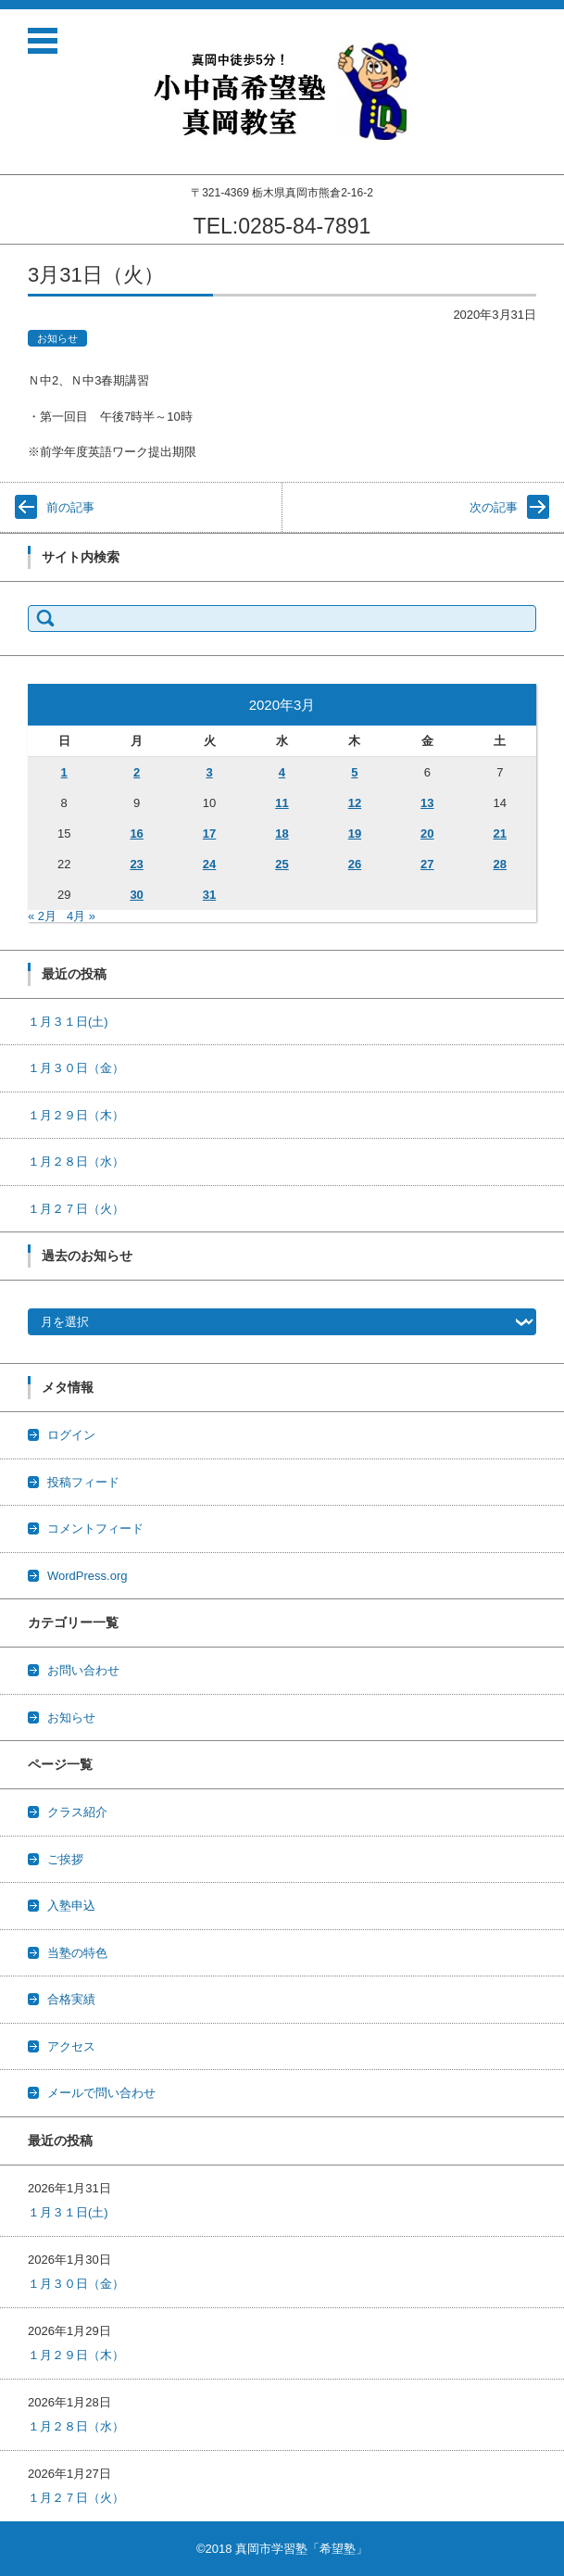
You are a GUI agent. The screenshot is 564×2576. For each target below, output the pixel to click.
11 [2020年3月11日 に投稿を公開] (281, 803)
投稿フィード (83, 1482)
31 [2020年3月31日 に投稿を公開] (209, 895)
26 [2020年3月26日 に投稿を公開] (354, 864)
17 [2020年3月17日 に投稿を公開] (209, 833)
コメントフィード (95, 1528)
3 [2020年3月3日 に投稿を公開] (209, 772)
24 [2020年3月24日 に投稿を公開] (209, 864)
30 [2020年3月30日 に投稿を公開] (136, 895)
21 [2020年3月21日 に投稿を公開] (500, 833)
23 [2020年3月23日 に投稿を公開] (136, 864)
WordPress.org (87, 1576)
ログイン (71, 1435)
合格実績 (71, 1999)
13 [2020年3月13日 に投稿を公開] (426, 803)
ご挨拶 (65, 1859)
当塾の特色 (77, 1953)
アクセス (71, 2046)
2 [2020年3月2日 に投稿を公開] (136, 772)
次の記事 (494, 507)
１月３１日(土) (68, 1022)
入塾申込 (71, 1906)
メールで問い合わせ (101, 2093)
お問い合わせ (83, 1670)
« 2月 (42, 916)
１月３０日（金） (76, 1068)
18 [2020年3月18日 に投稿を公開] (281, 833)
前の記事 (70, 507)
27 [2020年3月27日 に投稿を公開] (426, 864)
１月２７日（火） (76, 1209)
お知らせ (57, 338)
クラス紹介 (77, 1812)
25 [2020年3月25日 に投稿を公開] (281, 864)
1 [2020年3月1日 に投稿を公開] (64, 772)
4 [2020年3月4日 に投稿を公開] (282, 772)
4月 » (81, 916)
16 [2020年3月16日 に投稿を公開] (136, 833)
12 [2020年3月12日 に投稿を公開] (354, 803)
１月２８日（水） (76, 1161)
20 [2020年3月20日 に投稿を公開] (426, 833)
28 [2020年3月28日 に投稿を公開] (500, 864)
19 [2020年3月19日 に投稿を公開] (354, 833)
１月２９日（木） (76, 1115)
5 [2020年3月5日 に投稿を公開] (354, 772)
